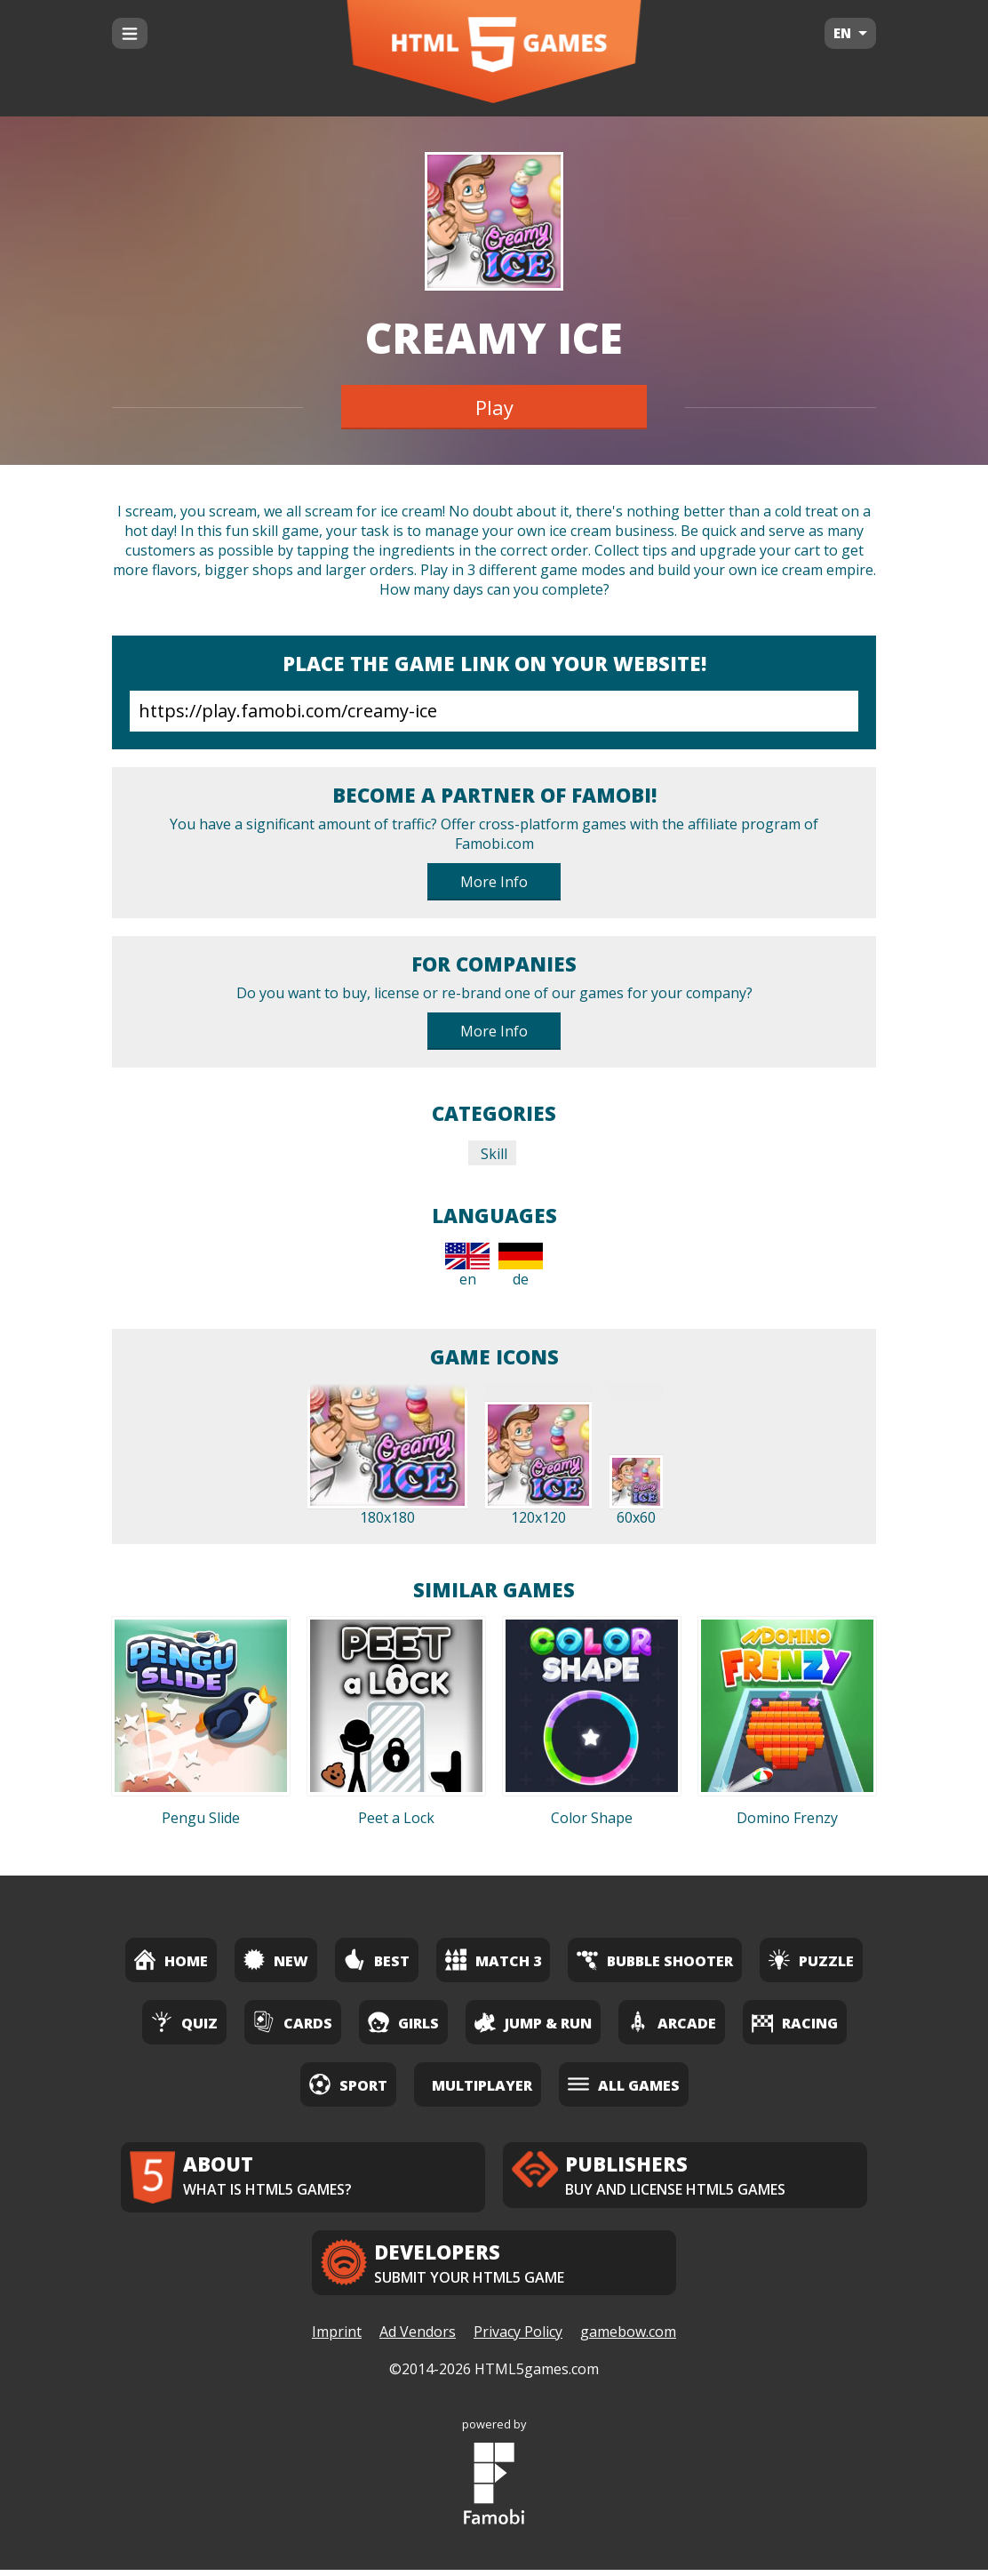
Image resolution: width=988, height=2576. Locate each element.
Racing (795, 2022)
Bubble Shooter (655, 1959)
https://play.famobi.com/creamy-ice (494, 711)
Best (377, 1959)
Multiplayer (482, 2085)
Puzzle (811, 1959)
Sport (348, 2084)
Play (494, 407)
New (275, 1959)
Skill (492, 1154)
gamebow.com (628, 2338)
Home (171, 1959)
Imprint (337, 2338)
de (520, 1266)
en (467, 1266)
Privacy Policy (518, 2338)
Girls (403, 2022)
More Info (494, 882)
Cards (292, 2022)
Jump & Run (533, 2022)
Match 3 (493, 1959)
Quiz (184, 2022)
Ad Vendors (417, 2338)
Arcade (671, 2022)
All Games (624, 2084)
